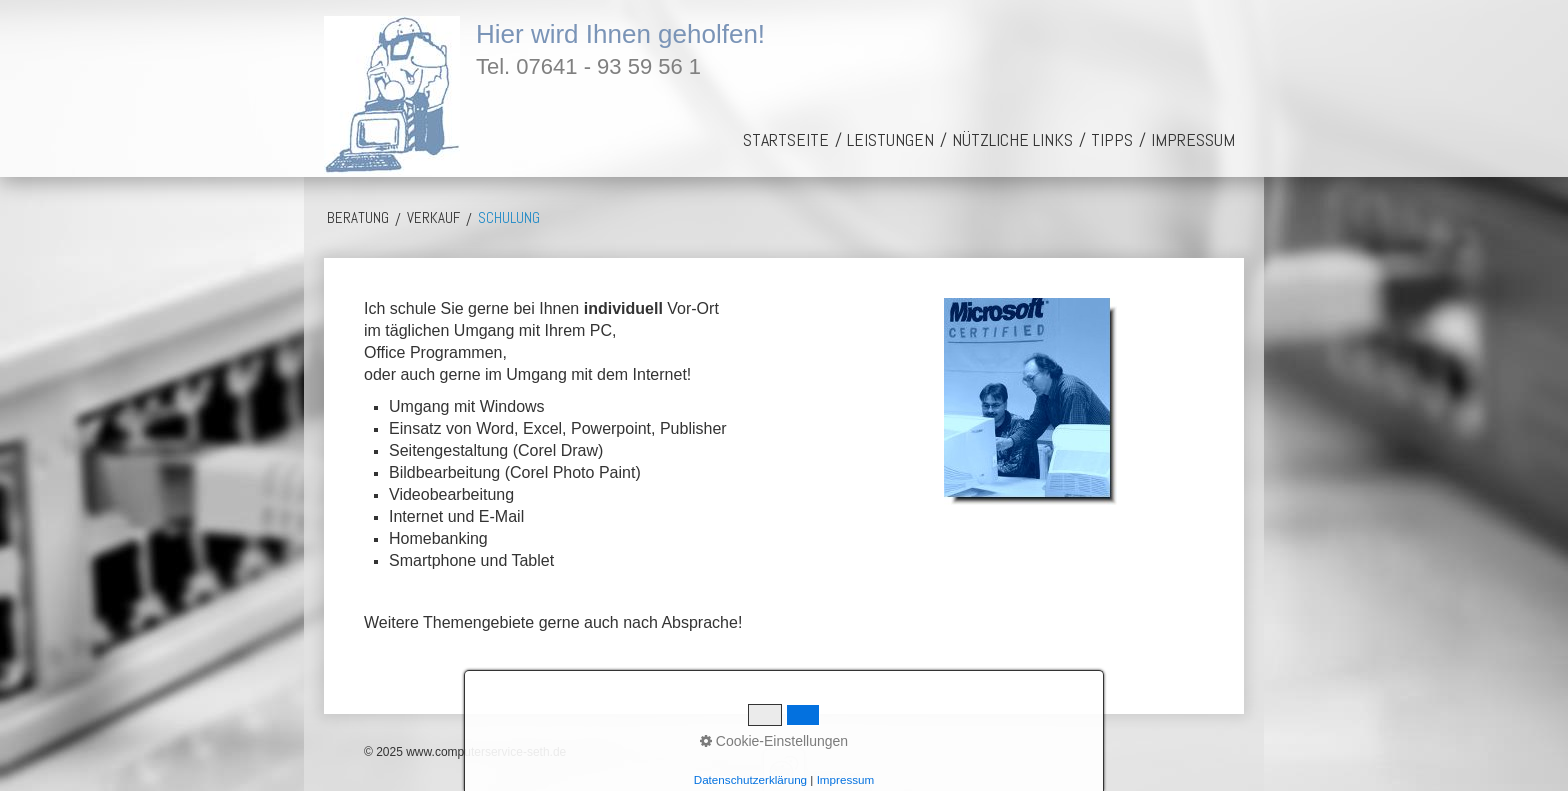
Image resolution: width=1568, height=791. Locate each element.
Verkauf (433, 217)
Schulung (509, 217)
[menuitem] (786, 139)
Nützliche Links (1012, 139)
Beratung (358, 217)
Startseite (786, 139)
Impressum (1193, 139)
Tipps (1112, 139)
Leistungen (890, 139)
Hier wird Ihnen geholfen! (620, 34)
